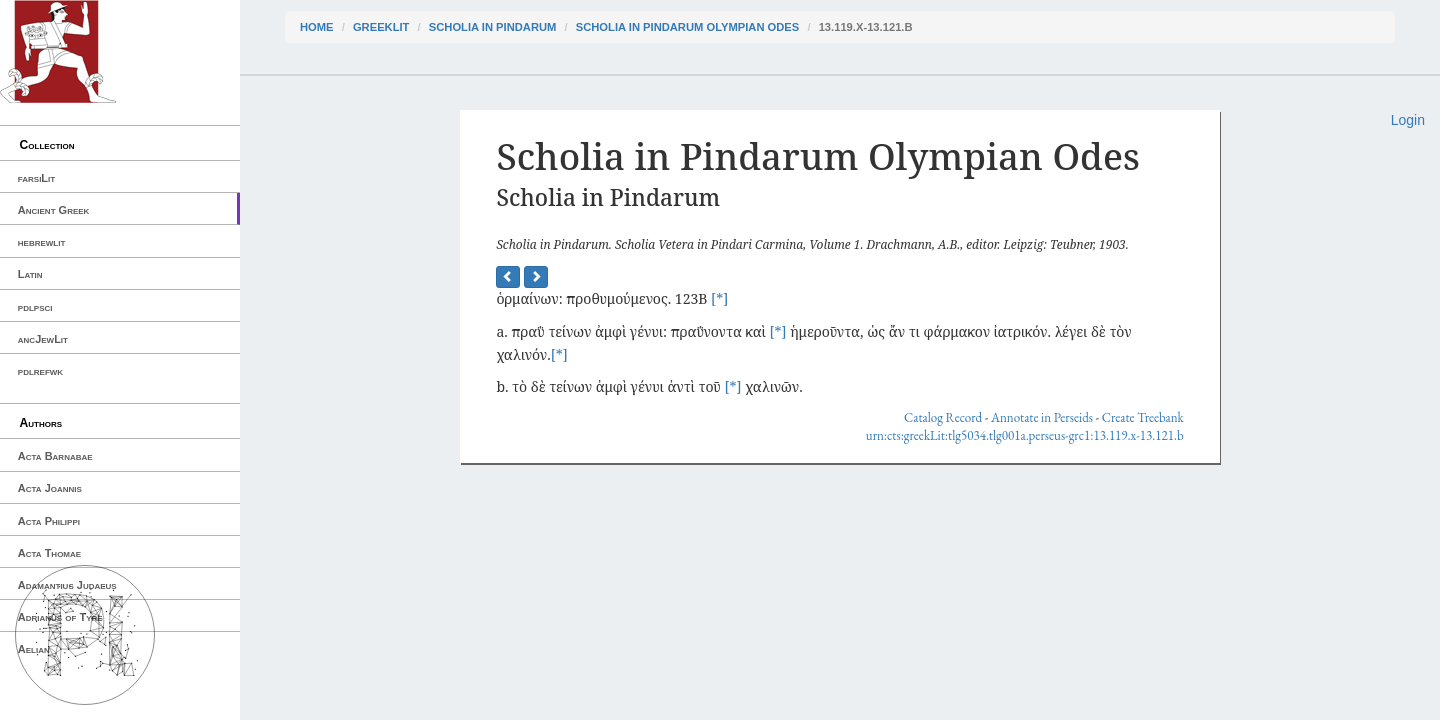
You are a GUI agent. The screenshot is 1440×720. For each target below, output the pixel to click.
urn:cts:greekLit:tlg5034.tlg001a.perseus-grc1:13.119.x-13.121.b (1025, 435)
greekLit (381, 27)
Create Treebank (1143, 417)
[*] (719, 298)
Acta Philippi (49, 521)
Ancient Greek (54, 210)
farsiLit (36, 178)
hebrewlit (42, 242)
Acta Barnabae (55, 456)
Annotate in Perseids (1042, 417)
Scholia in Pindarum (493, 27)
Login (1408, 120)
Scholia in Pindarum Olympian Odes (688, 27)
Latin (30, 274)
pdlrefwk (40, 371)
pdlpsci (35, 307)
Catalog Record (943, 417)
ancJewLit (43, 339)
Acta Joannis (50, 488)
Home (317, 27)
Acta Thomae (49, 553)
